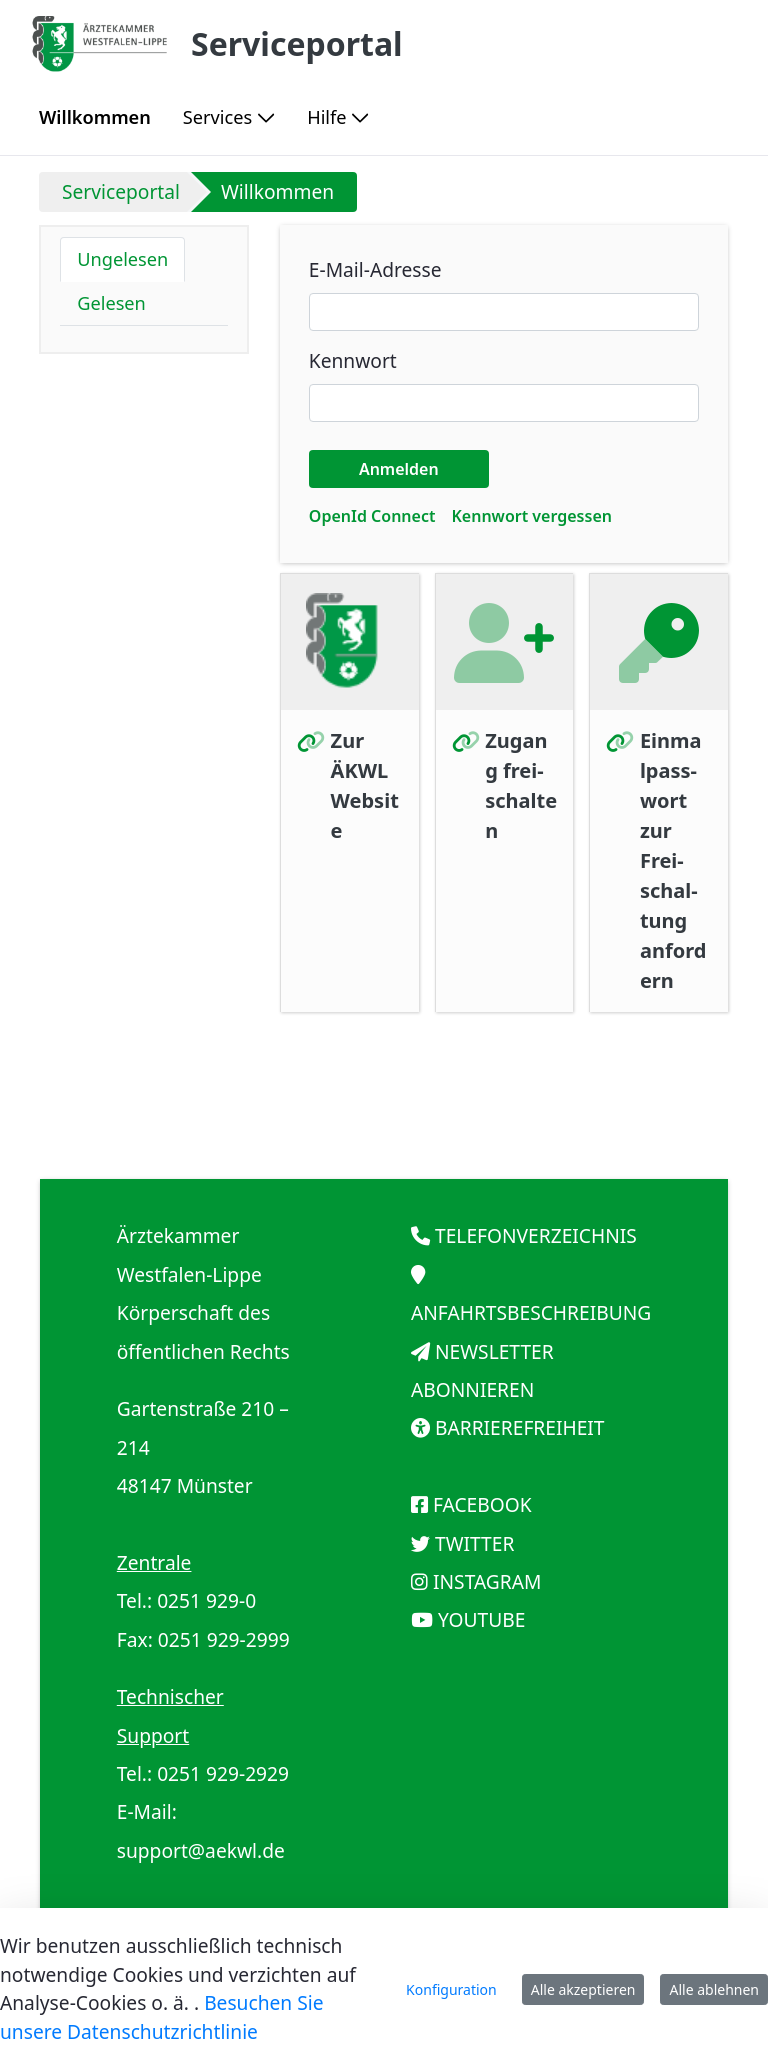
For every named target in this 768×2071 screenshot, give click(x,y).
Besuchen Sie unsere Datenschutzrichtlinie (162, 2017)
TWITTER (474, 1543)
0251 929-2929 (223, 1773)
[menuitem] (95, 117)
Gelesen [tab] (111, 303)
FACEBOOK (482, 1504)
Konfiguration (451, 1989)
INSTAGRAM (487, 1581)
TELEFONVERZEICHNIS (536, 1235)
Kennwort (353, 360)
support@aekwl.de (201, 1850)
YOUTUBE (481, 1619)
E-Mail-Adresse (375, 269)
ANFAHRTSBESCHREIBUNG (531, 1312)
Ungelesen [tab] (122, 259)
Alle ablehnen (714, 1989)
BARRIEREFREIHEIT (520, 1427)
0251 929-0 (206, 1600)
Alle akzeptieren (583, 1989)
